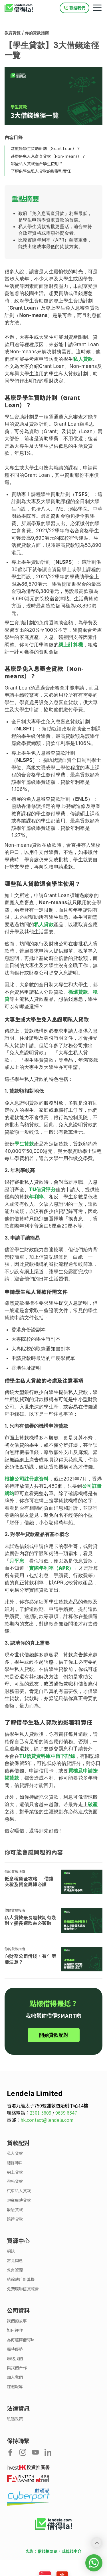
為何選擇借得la (20, 2339)
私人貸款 (15, 2153)
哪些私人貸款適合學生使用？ (37, 163)
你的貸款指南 (37, 32)
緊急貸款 (15, 2209)
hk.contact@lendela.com (47, 2119)
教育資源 (13, 32)
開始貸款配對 (53, 2035)
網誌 (11, 2251)
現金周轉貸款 (19, 2200)
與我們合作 (17, 2367)
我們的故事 (17, 2320)
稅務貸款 (15, 2181)
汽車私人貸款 (19, 2190)
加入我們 (15, 2377)
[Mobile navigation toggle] (97, 8)
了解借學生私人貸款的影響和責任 (41, 171)
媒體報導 (15, 2386)
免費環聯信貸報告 (23, 2288)
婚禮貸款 (15, 2219)
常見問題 (15, 2260)
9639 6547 (66, 2112)
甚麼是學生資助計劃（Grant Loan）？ (45, 148)
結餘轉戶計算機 (21, 2279)
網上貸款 (15, 2172)
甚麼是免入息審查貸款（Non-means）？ (48, 156)
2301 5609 (40, 2112)
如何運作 (15, 2330)
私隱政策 (15, 2418)
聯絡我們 (15, 2358)
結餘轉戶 (15, 2162)
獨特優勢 (15, 2349)
